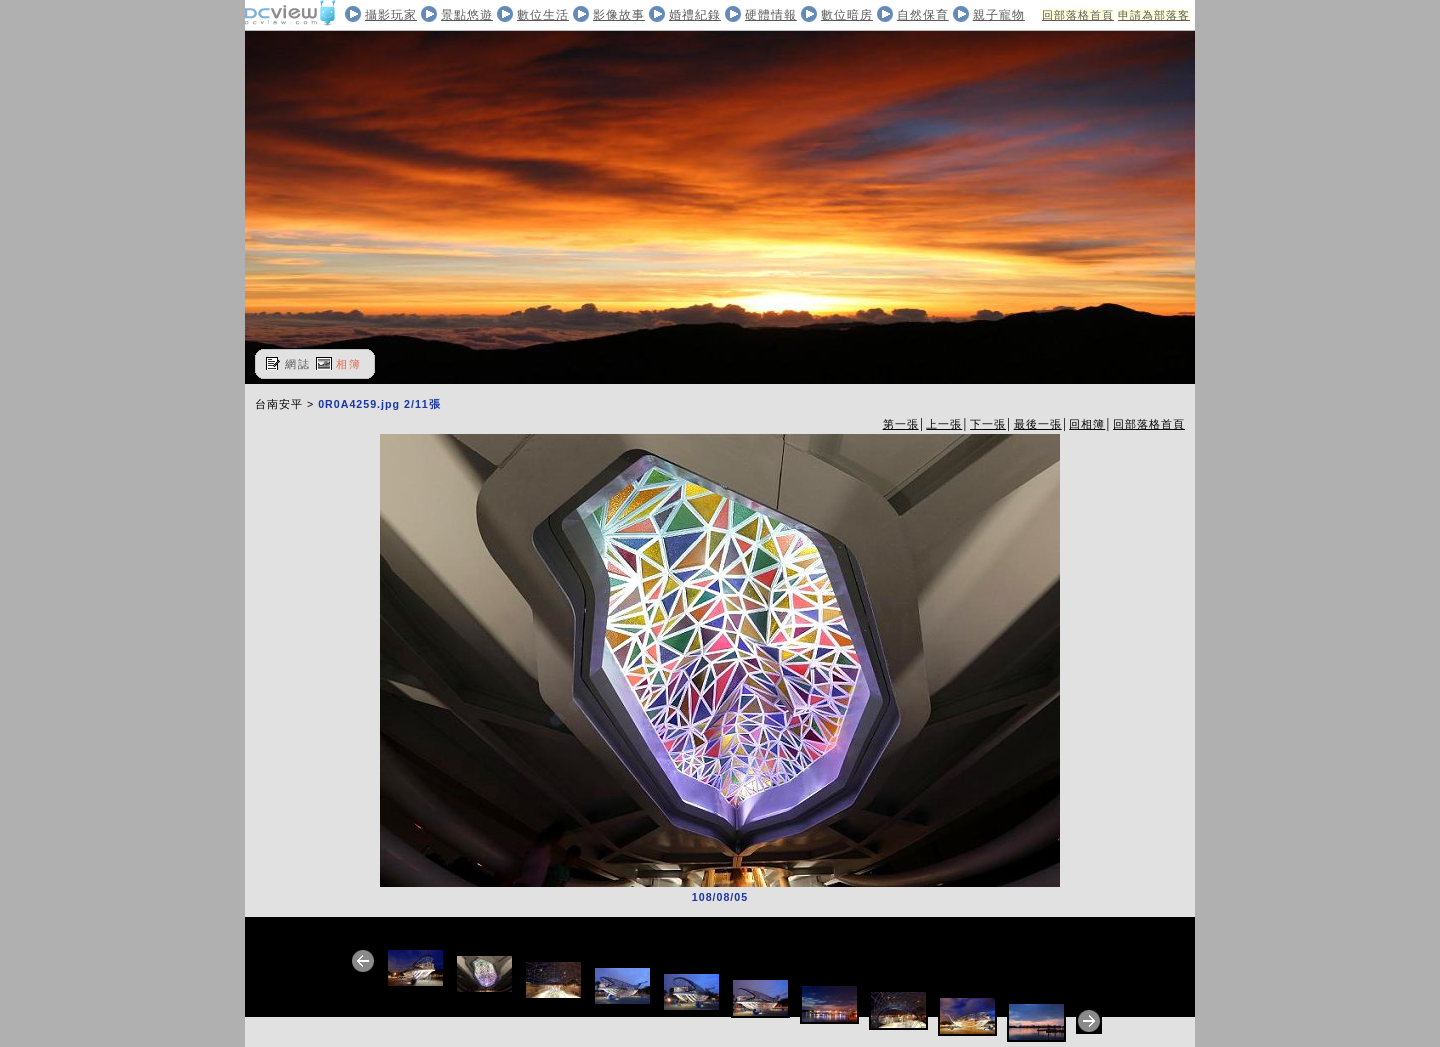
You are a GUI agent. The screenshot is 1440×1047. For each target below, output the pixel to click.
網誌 (298, 364)
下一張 (988, 424)
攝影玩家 (391, 15)
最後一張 (1038, 424)
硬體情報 (771, 15)
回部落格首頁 (1078, 15)
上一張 (944, 424)
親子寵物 (999, 15)
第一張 (901, 424)
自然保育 (923, 15)
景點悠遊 (467, 15)
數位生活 (543, 15)
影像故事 (619, 15)
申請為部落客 (1154, 15)
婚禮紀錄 (695, 15)
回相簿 (1087, 424)
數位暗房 (847, 15)
